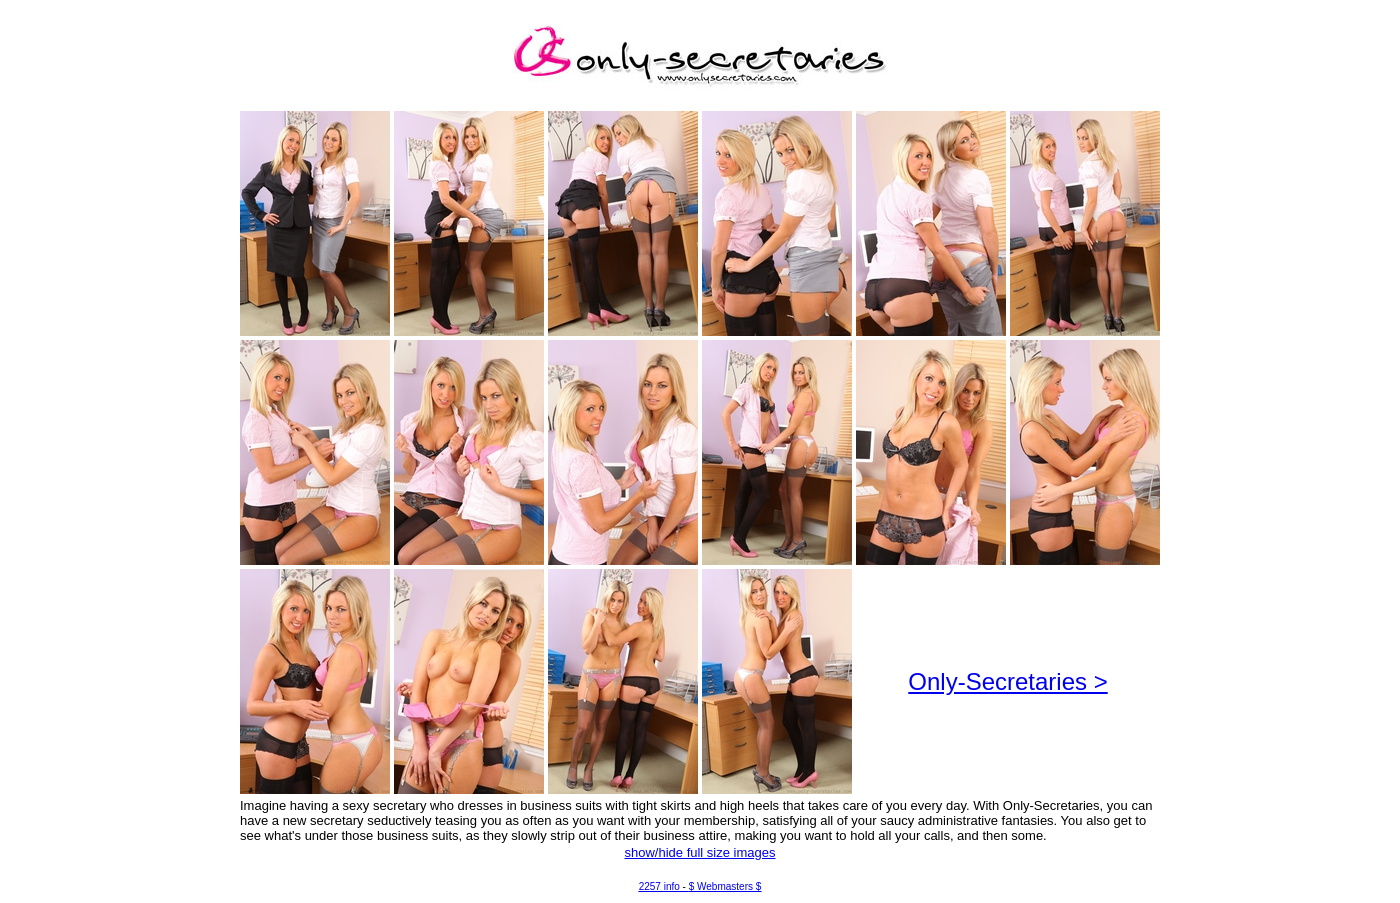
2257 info (659, 886)
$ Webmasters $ (725, 886)
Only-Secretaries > (1007, 681)
